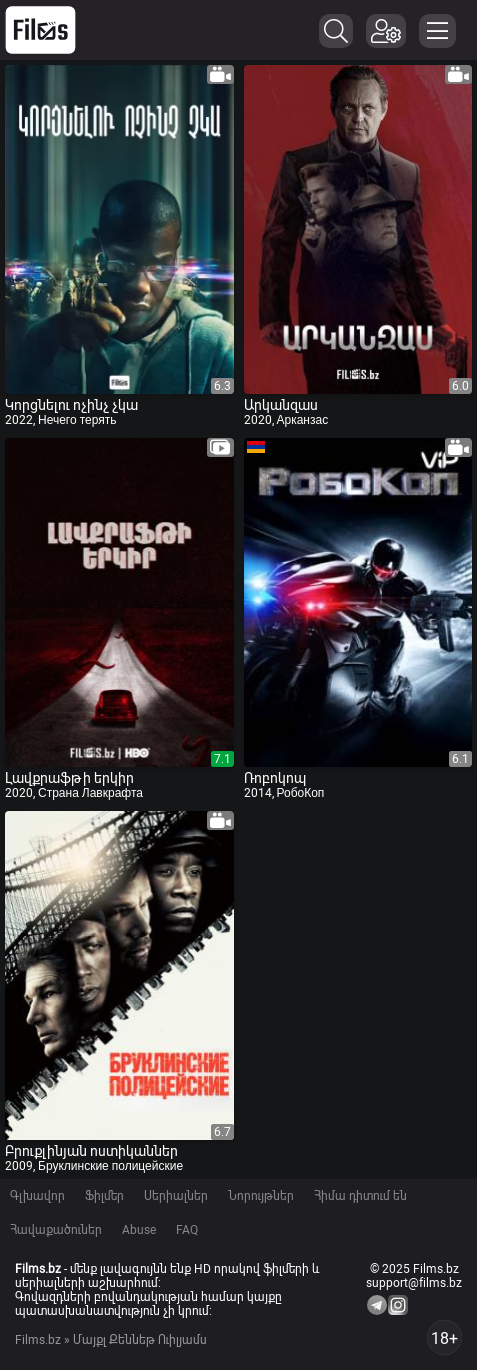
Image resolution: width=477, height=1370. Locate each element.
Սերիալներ (176, 1196)
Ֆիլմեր (104, 1196)
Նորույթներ (261, 1196)
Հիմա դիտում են (360, 1196)
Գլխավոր (37, 1196)
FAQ (187, 1230)
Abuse (139, 1230)
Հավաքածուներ (56, 1230)
